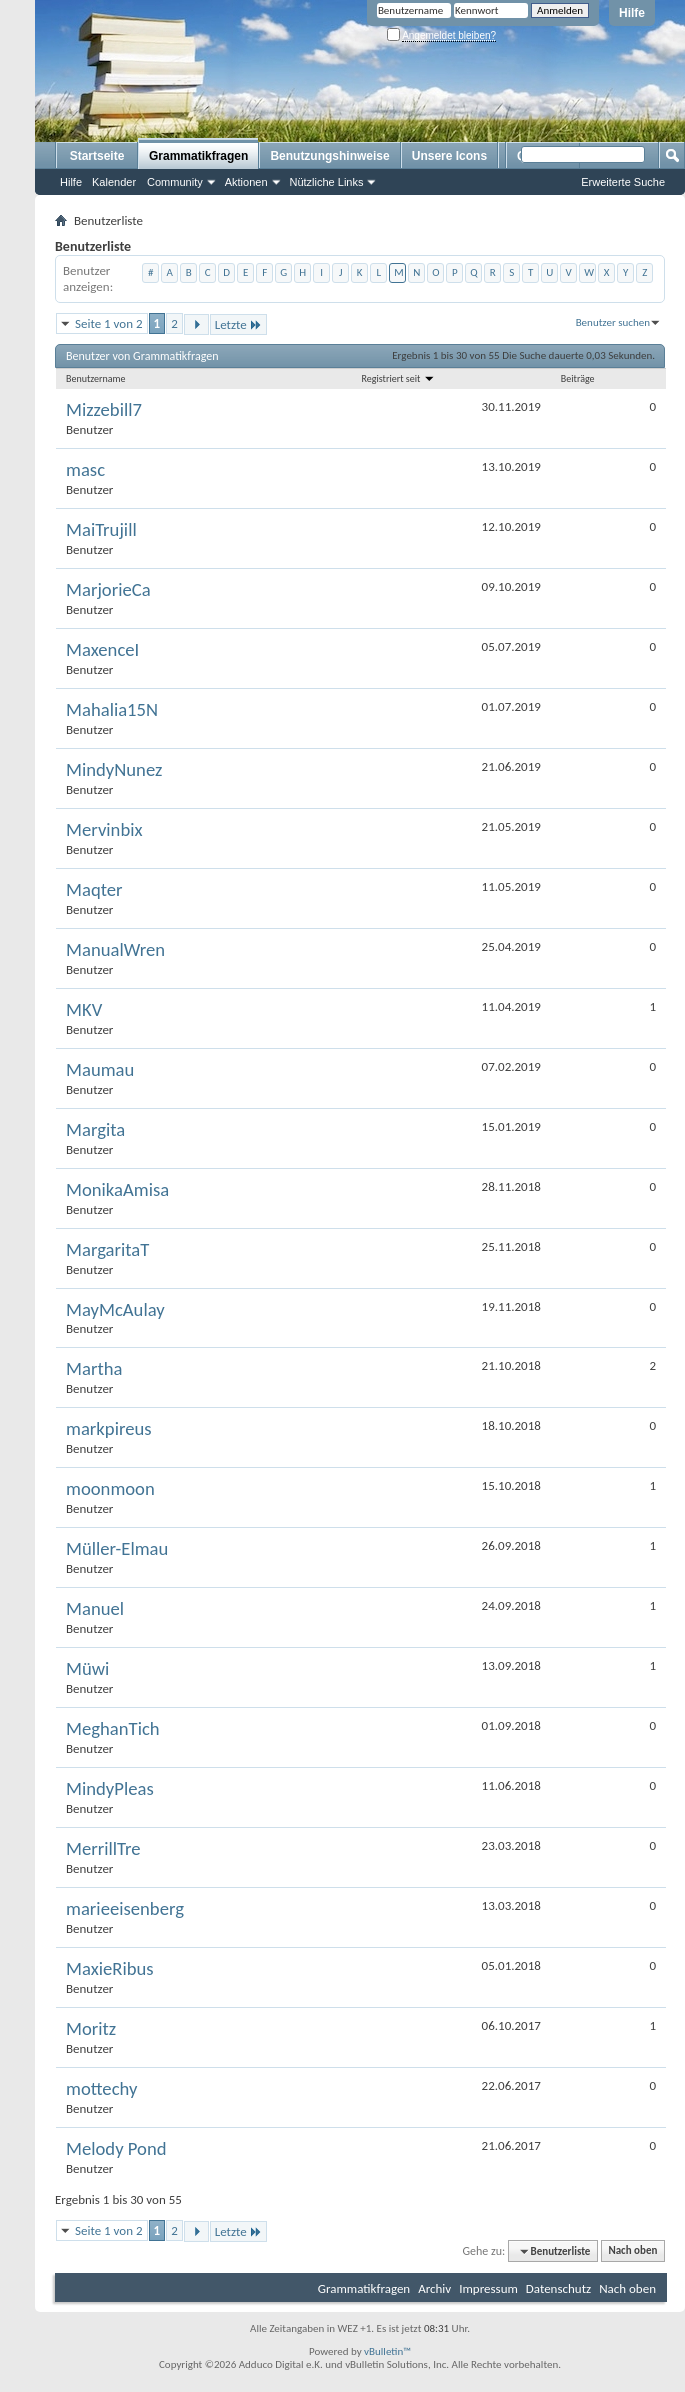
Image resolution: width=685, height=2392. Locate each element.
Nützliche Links (327, 182)
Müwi (87, 1669)
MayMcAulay (115, 1310)
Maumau (100, 1070)
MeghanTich (113, 1729)
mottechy (101, 2089)
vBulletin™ (387, 2351)
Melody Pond (116, 2149)
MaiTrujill (101, 530)
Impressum (488, 2288)
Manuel (95, 1609)
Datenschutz (558, 2288)
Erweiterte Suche (623, 182)
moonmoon (110, 1489)
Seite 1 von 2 (109, 323)
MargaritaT (107, 1250)
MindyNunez (114, 770)
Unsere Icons (449, 156)
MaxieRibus (110, 1969)
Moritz (91, 2029)
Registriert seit (398, 378)
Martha (94, 1369)
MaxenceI (102, 650)
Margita (95, 1130)
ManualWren (115, 950)
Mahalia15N (112, 710)
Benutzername (95, 378)
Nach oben (632, 2251)
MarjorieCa (108, 590)
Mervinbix (104, 830)
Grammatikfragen (198, 156)
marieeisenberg (125, 1909)
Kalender (114, 182)
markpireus (109, 1429)
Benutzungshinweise (329, 156)
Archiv (434, 2288)
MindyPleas (110, 1789)
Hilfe (632, 13)
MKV (84, 1010)
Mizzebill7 (104, 410)
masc (85, 470)
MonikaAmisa (117, 1190)
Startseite (97, 156)
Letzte (238, 324)
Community (175, 182)
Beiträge (578, 378)
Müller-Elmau (117, 1549)
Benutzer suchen (613, 322)
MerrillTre (103, 1849)
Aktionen (246, 182)
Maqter (94, 890)
